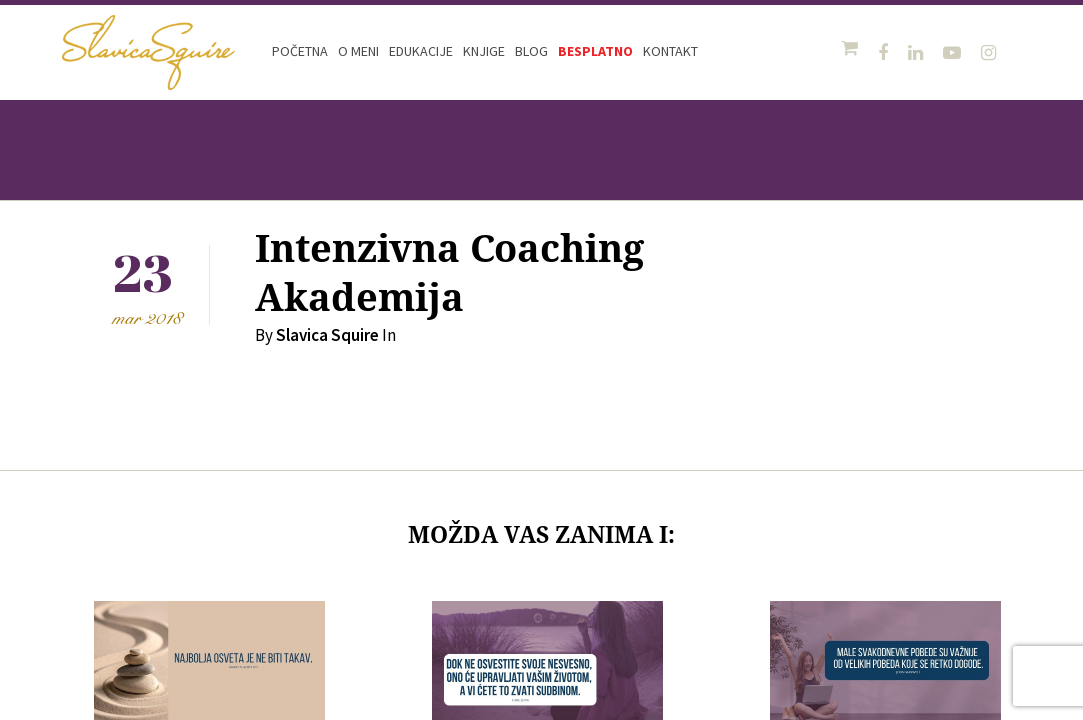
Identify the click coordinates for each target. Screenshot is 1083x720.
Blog (531, 51)
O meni (358, 51)
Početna (300, 51)
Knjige (484, 51)
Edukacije (421, 51)
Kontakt (670, 51)
